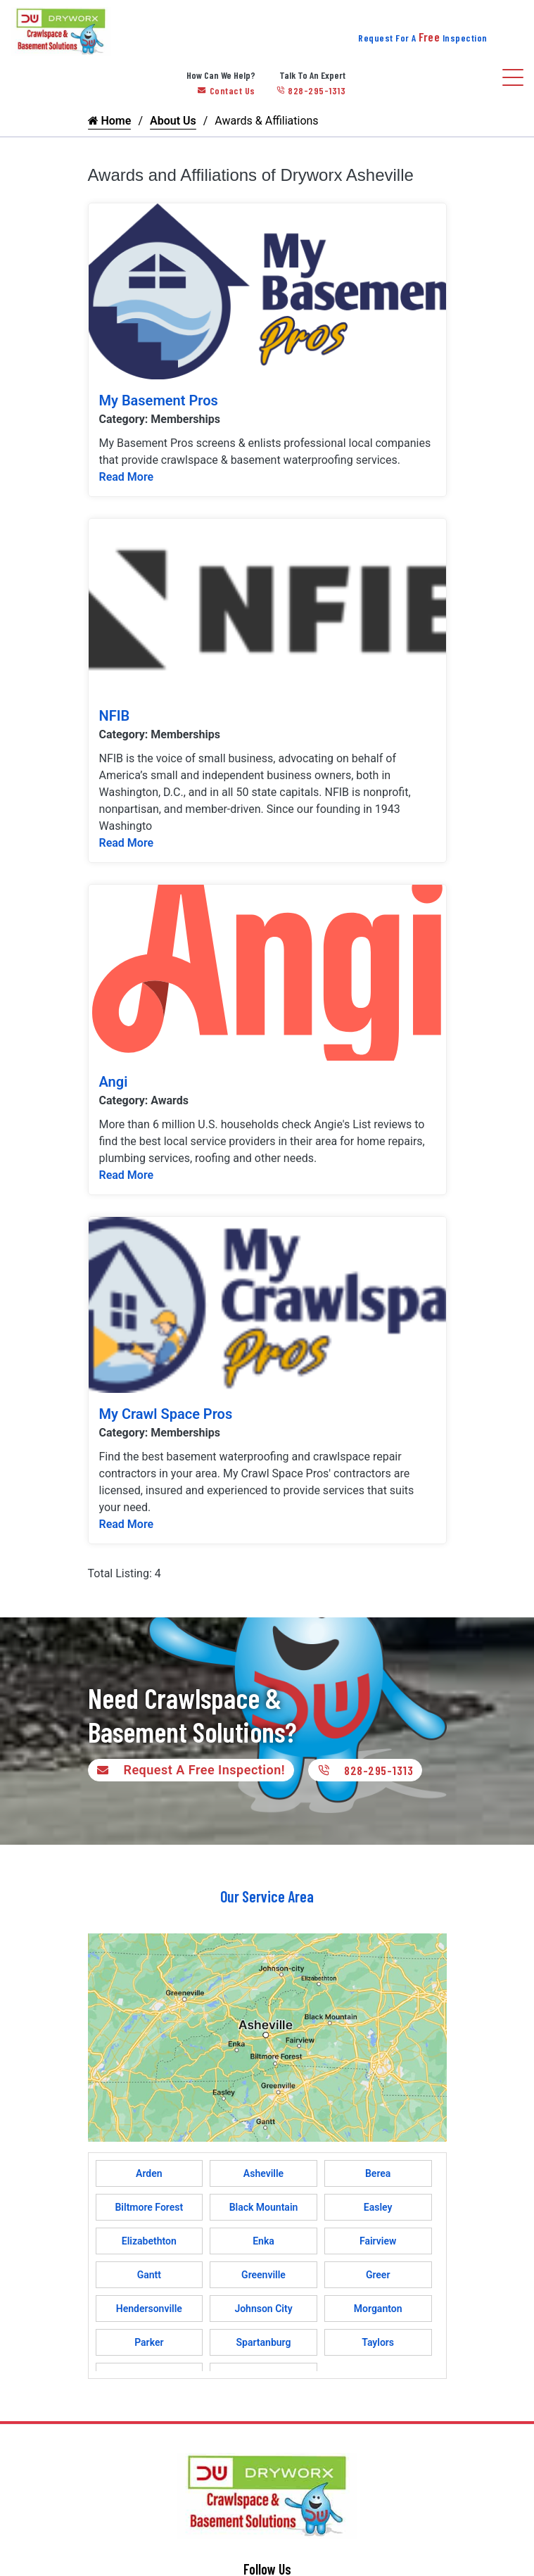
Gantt (149, 2274)
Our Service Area (267, 1896)
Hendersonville (149, 2308)
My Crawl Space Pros (166, 1414)
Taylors (378, 2342)
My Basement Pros (158, 400)
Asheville (263, 2173)
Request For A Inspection (423, 38)
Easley (378, 2207)
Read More (126, 477)
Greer (378, 2274)
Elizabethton (149, 2241)
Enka (263, 2241)
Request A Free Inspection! (188, 1770)
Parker (148, 2342)
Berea (377, 2173)
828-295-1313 (311, 90)
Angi (113, 1081)
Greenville (263, 2274)
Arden (149, 2173)
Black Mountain (263, 2207)
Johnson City (263, 2308)
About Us (173, 120)
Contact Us (226, 90)
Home (110, 120)
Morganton (378, 2308)
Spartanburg (263, 2342)
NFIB (114, 715)
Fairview (378, 2241)
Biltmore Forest (149, 2207)
